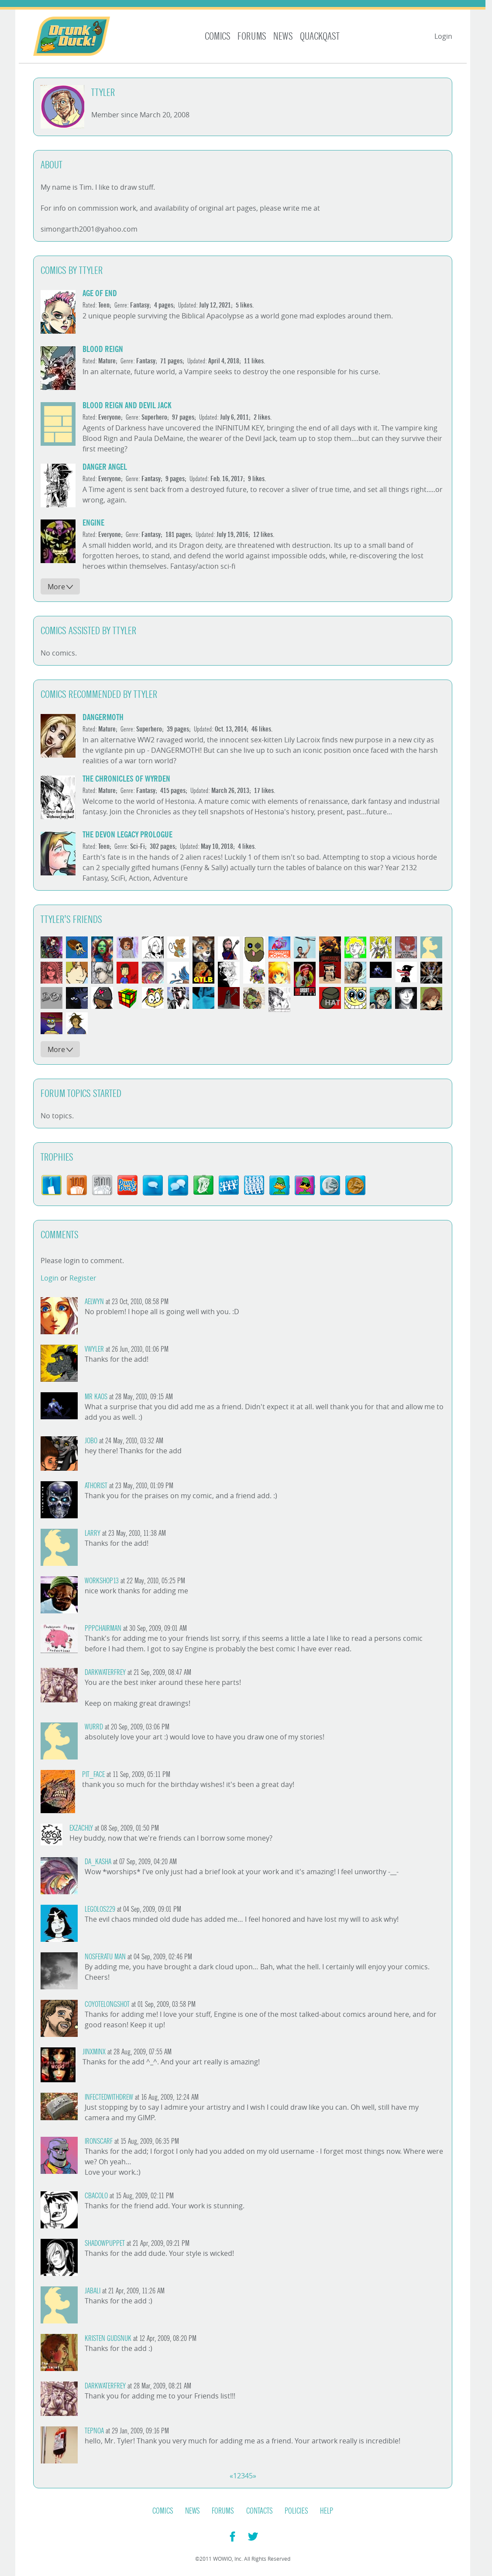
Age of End (100, 293)
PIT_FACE (93, 1774)
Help (326, 2511)
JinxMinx (94, 2052)
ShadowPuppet (105, 2243)
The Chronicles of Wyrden (126, 779)
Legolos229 (100, 1909)
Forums (251, 36)
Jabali (92, 2291)
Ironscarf (99, 2141)
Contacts (259, 2511)
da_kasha (98, 1861)
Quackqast (320, 36)
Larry (92, 1533)
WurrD (94, 1727)
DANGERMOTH (103, 717)
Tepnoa (94, 2431)
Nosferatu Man (105, 1956)
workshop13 (102, 1580)
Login (443, 36)
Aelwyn (94, 1301)
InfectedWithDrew (109, 2097)
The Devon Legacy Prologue (127, 835)
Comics (218, 36)
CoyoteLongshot (107, 2004)
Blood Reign (103, 349)
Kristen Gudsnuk (108, 2338)
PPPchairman (103, 1628)
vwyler (94, 1349)
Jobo (91, 1440)
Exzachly (81, 1828)
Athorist (96, 1485)
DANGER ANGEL (105, 467)
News (283, 36)
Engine (93, 523)
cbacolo (96, 2195)
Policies (296, 2511)
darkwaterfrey (105, 1672)
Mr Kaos (96, 1396)
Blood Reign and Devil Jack (127, 405)
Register (82, 1278)
